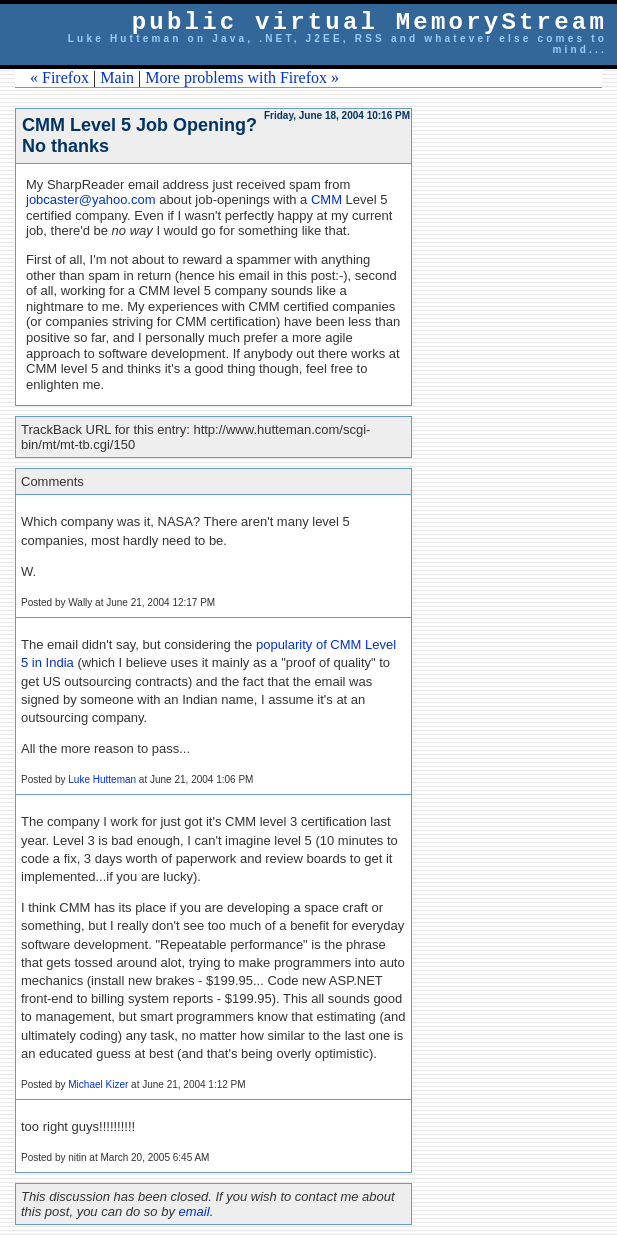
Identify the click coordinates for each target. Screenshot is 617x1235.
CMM (326, 199)
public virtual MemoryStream (369, 22)
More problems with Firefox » (242, 77)
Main (117, 77)
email (194, 1211)
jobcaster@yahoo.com (91, 199)
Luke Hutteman (102, 779)
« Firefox (59, 77)
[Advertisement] (527, 408)
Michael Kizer (98, 1084)
